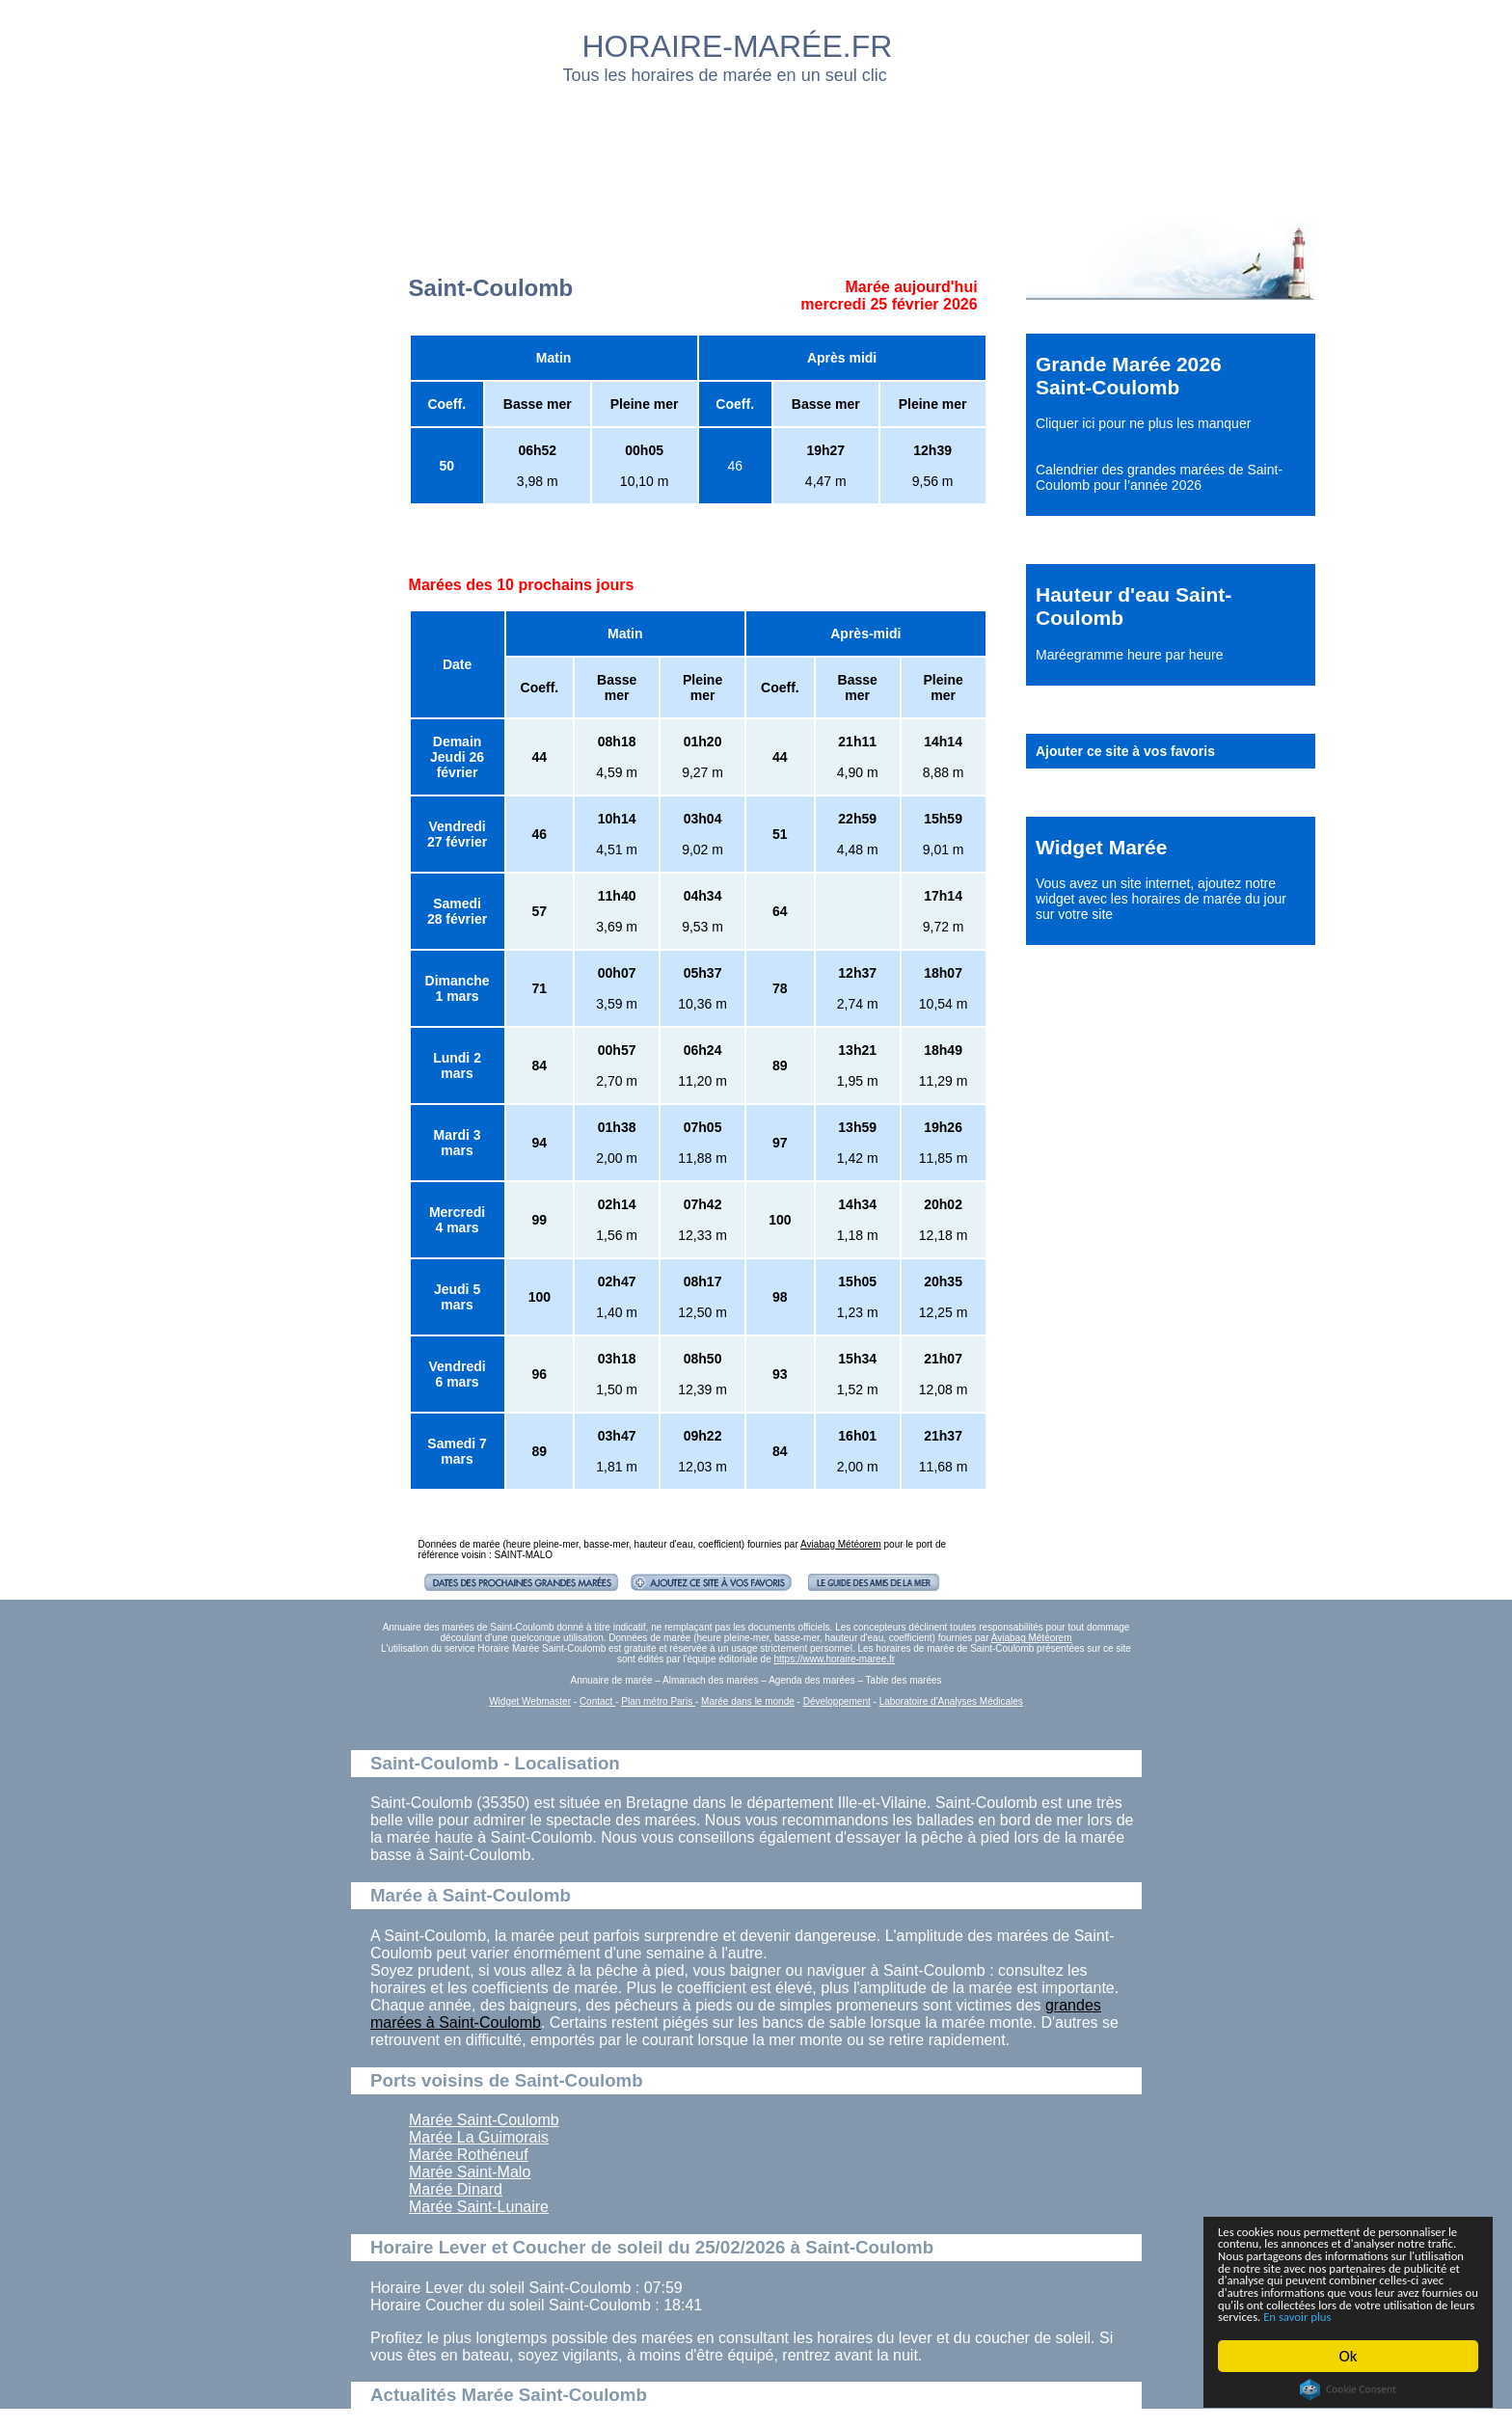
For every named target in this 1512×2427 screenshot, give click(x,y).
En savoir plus (1324, 2316)
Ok (1348, 2356)
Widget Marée (1101, 847)
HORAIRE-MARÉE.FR (737, 46)
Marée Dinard (455, 2189)
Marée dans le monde (748, 1701)
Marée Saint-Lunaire (479, 2206)
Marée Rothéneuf (468, 2154)
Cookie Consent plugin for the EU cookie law (1348, 2389)
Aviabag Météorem (840, 1544)
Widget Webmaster (530, 1701)
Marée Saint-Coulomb (484, 2120)
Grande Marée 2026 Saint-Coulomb (1129, 375)
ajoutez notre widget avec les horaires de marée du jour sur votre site (1161, 899)
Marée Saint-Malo (469, 2172)
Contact (597, 1701)
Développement (837, 1701)
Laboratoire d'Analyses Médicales (951, 1701)
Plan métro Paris (658, 1701)
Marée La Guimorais (479, 2137)
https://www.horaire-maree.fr (834, 1659)
